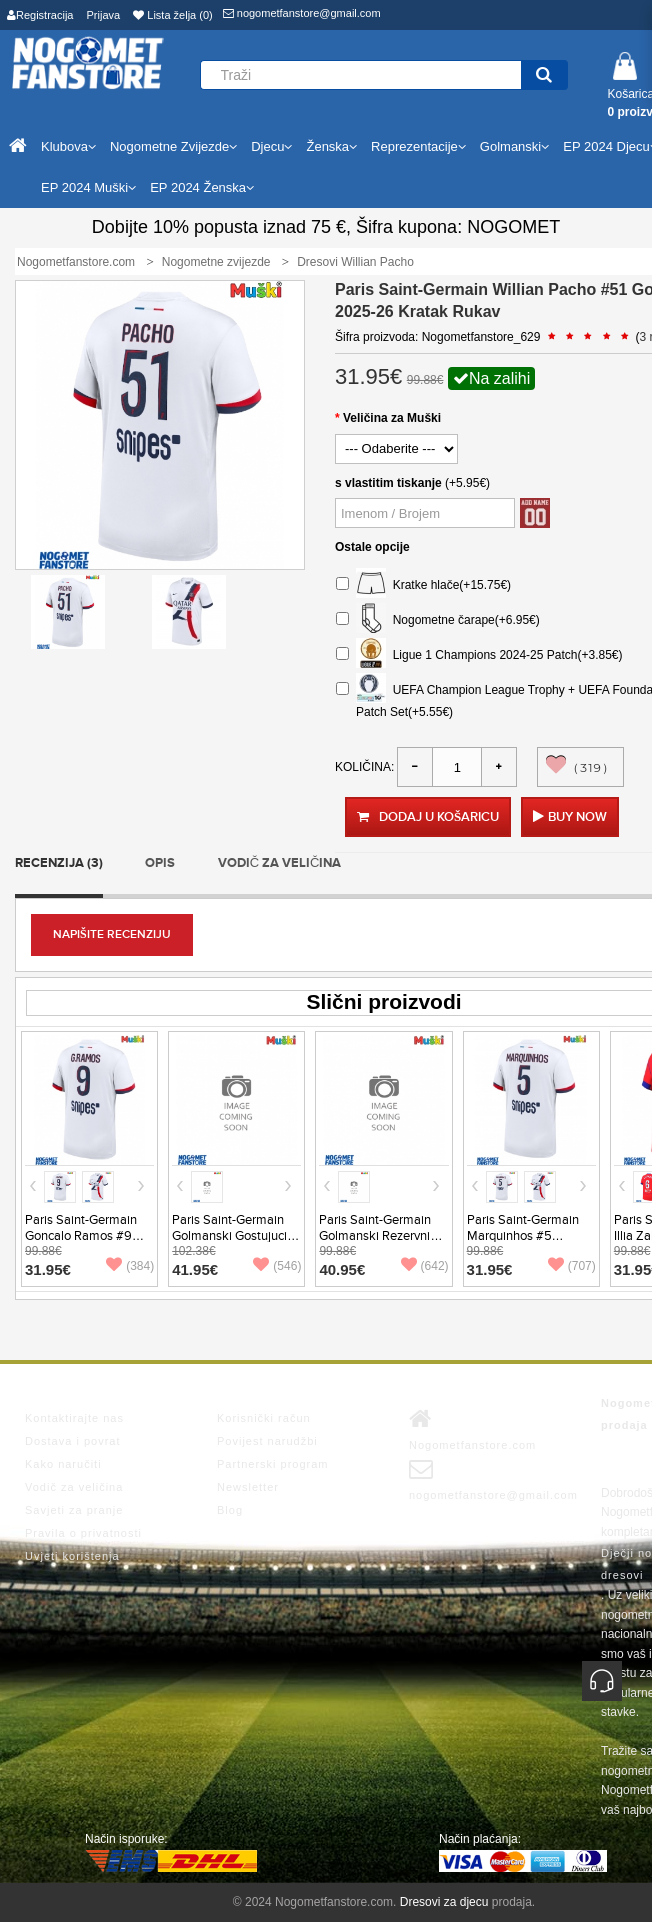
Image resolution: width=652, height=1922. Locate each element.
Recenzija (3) (59, 863)
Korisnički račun (264, 1418)
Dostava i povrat (72, 1441)
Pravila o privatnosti (83, 1533)
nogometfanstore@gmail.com (302, 13)
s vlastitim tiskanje (388, 483)
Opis (160, 863)
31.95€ (48, 1269)
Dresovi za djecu (444, 1902)
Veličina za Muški (392, 418)
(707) (572, 1266)
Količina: (364, 767)
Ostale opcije (372, 547)
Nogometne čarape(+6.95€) (438, 620)
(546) (277, 1266)
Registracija (40, 15)
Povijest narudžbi (267, 1441)
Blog (230, 1510)
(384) (130, 1266)
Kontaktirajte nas (74, 1418)
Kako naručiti (63, 1464)
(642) (425, 1266)
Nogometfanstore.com (472, 1429)
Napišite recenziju (112, 934)
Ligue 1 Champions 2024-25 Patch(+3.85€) (479, 655)
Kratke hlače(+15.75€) (423, 585)
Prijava (104, 15)
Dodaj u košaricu (428, 817)
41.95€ (195, 1269)
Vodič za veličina (280, 863)
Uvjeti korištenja (72, 1556)
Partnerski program (273, 1464)
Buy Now (577, 817)
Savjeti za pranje (74, 1510)
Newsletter (248, 1487)
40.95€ (342, 1269)
